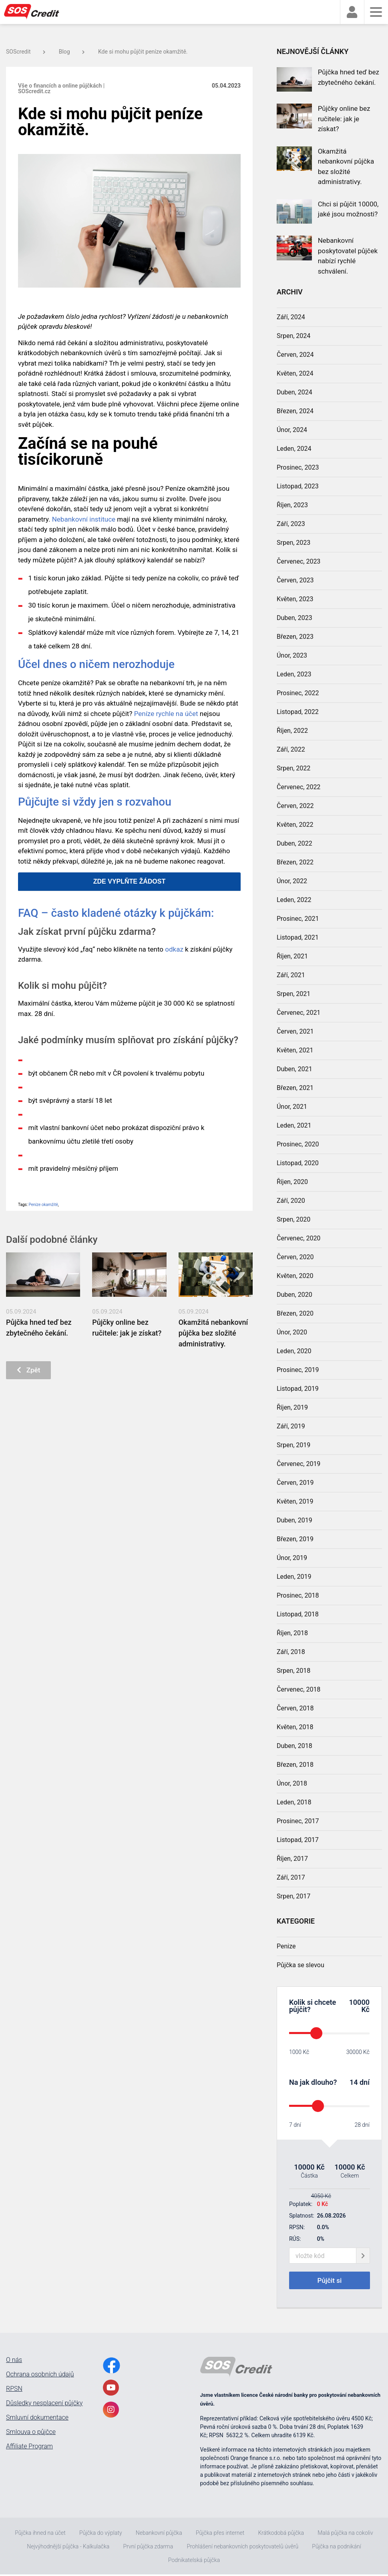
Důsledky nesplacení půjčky (44, 2405)
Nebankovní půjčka (159, 2534)
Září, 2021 (291, 975)
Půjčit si (329, 2281)
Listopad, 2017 (298, 1840)
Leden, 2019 (294, 1576)
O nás (14, 2361)
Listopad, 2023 (298, 486)
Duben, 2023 (294, 618)
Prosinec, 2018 (298, 1595)
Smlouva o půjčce (31, 2433)
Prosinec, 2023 (298, 467)
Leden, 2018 (294, 1802)
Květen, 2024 (295, 373)
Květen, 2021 (295, 1050)
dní (365, 2082)
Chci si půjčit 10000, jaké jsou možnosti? (348, 209)
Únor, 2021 (292, 1106)
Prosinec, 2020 (298, 1144)
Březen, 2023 (295, 636)
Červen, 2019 (295, 1482)
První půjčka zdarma (148, 2548)
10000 (359, 2002)
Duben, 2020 (294, 1294)
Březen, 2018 (295, 1764)
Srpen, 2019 (293, 1445)
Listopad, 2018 (298, 1614)
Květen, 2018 (295, 1727)
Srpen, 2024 (293, 336)
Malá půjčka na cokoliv (345, 2534)
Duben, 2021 (294, 1069)
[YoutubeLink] (111, 2389)
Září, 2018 (291, 1652)
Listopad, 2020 (298, 1163)
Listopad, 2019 (298, 1388)
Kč (365, 2009)
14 (354, 2082)
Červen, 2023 (295, 580)
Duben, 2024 (294, 392)
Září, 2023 (291, 524)
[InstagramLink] (111, 2411)
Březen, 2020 (295, 1313)
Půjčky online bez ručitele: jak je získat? (344, 118)
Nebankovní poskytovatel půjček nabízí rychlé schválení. (348, 255)
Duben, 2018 (294, 1746)
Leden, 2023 (294, 674)
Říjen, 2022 (292, 730)
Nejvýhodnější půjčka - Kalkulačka (68, 2548)
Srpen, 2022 (293, 768)
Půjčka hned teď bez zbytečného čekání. (348, 77)
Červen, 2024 (295, 354)
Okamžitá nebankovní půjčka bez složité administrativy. (213, 1333)
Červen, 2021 (295, 1031)
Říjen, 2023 (292, 505)
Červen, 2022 (295, 806)
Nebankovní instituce (83, 519)
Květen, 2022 (295, 824)
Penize (286, 1946)
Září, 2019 (291, 1426)
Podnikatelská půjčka (194, 2561)
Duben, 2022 (294, 843)
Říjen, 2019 (292, 1407)
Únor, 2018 (292, 1783)
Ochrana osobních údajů (40, 2376)
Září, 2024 (291, 317)
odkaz (174, 949)
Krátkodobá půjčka (281, 2534)
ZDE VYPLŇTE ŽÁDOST (129, 881)
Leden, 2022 (294, 900)
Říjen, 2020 (292, 1182)
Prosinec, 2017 (298, 1821)
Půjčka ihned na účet (40, 2534)
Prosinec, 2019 (298, 1370)
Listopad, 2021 (298, 937)
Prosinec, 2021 (298, 918)
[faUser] (352, 12)
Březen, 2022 (295, 862)
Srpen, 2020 (293, 1219)
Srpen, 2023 (293, 542)
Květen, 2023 (295, 599)
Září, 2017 (291, 1877)
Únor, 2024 (292, 430)
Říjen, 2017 (292, 1858)
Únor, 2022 (292, 881)
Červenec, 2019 (298, 1464)
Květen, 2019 (295, 1501)
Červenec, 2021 (298, 1012)
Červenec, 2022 (298, 787)
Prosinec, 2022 (298, 693)
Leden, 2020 (294, 1351)
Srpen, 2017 (293, 1896)
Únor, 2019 (292, 1558)
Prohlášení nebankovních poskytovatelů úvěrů (242, 2548)
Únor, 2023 (292, 655)
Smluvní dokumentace (37, 2419)
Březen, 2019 (295, 1539)
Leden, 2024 (294, 448)
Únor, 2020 (292, 1332)
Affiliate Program (29, 2448)
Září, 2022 (291, 749)
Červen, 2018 (295, 1708)
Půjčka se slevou (300, 1965)
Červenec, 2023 (298, 561)
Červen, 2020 (295, 1257)
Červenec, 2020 (298, 1238)
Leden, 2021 (294, 1125)
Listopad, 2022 (298, 712)
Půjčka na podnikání (336, 2548)
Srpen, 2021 (293, 994)
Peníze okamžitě (43, 1204)
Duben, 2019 (294, 1520)
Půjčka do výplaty (100, 2534)
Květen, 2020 (295, 1276)
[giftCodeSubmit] (363, 2256)
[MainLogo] (36, 12)
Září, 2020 (291, 1200)
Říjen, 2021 (292, 956)
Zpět (30, 1371)
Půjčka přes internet (220, 2534)
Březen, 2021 (295, 1088)
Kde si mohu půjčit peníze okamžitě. (143, 51)
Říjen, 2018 (292, 1633)
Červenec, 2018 (298, 1689)
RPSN (14, 2390)
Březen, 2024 (295, 411)
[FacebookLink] (111, 2367)
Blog (71, 51)
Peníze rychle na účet (166, 714)
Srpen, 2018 (293, 1670)
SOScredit (25, 51)
